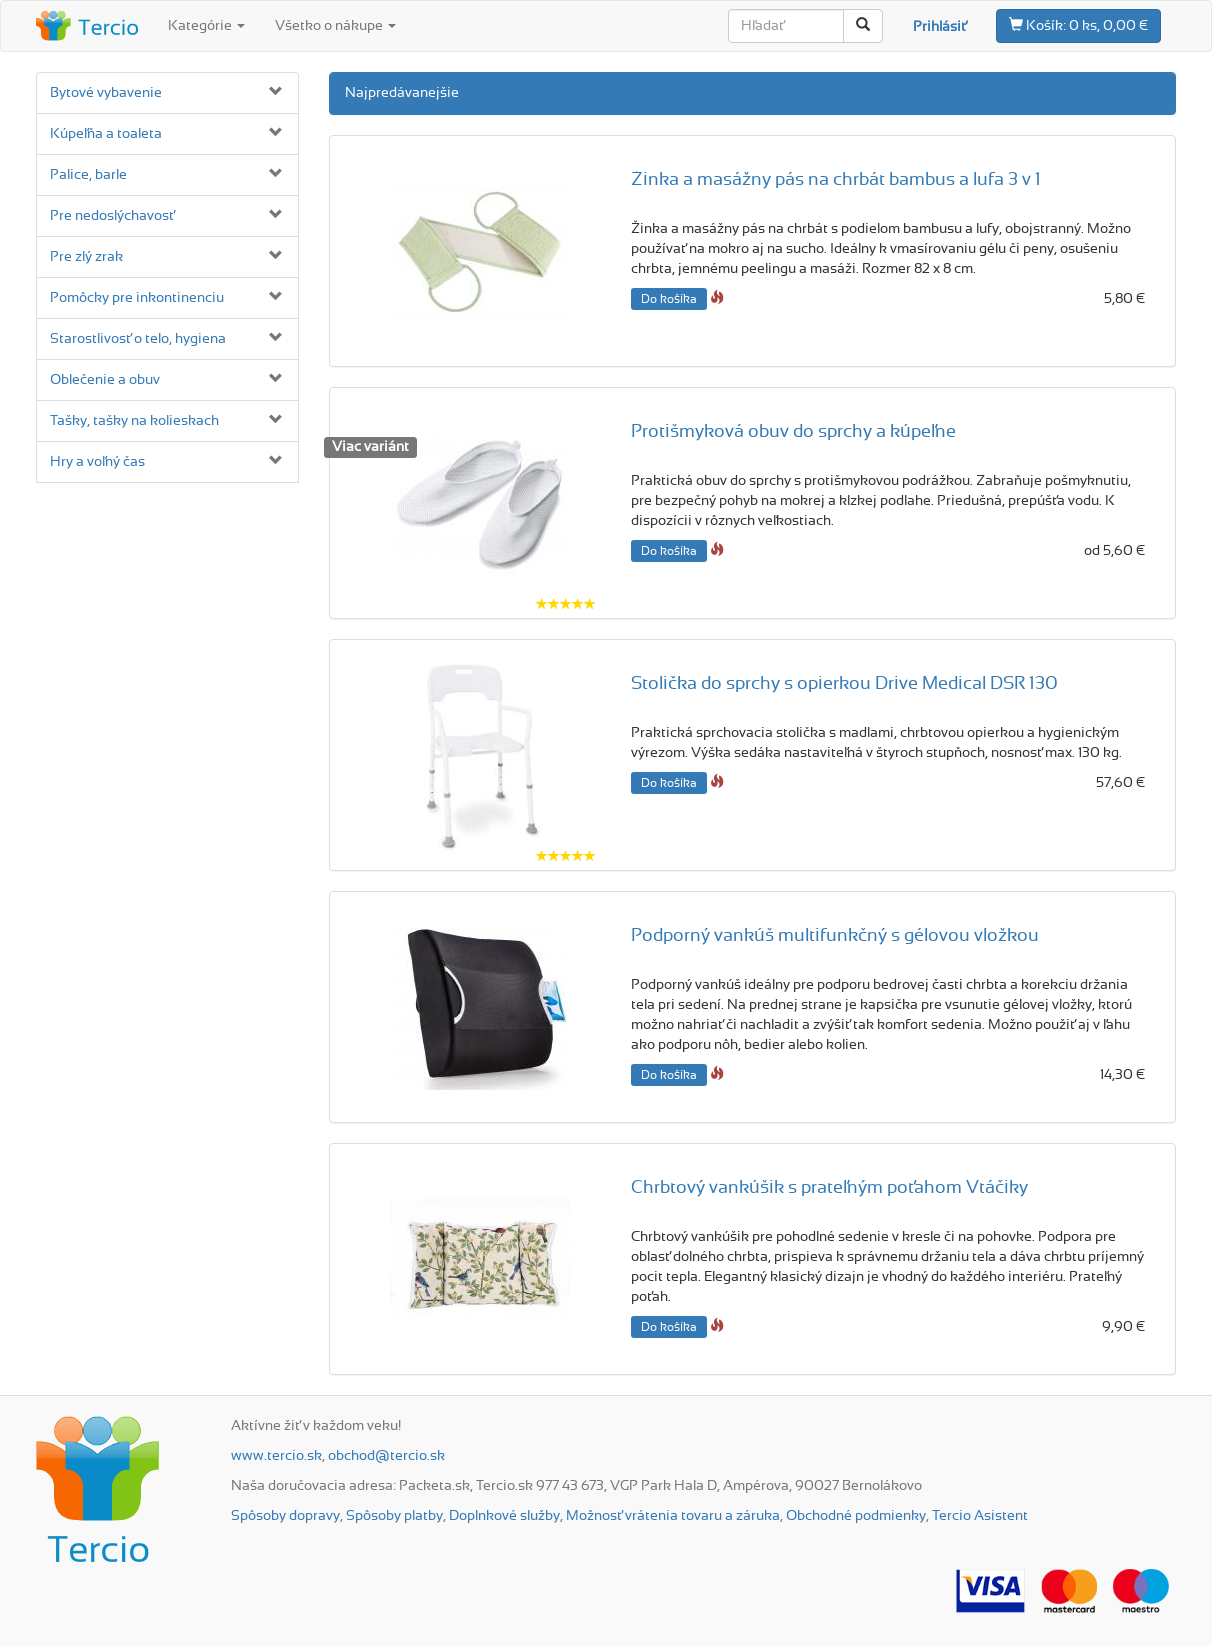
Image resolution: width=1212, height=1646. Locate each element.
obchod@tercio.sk (386, 1456)
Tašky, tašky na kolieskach (134, 421)
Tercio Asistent (980, 1516)
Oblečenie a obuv (105, 380)
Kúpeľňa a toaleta (106, 134)
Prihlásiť (939, 27)
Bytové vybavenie (106, 93)
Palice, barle (88, 175)
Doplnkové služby (504, 1516)
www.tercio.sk (276, 1456)
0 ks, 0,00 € (1078, 25)
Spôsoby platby (394, 1516)
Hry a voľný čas (97, 462)
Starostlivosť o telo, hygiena (138, 339)
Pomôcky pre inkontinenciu (137, 298)
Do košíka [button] (669, 299)
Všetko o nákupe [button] (335, 26)
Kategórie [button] (206, 26)
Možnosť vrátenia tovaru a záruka (673, 1516)
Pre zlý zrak (86, 257)
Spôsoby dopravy (285, 1516)
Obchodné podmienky (856, 1516)
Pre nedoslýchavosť (112, 216)
